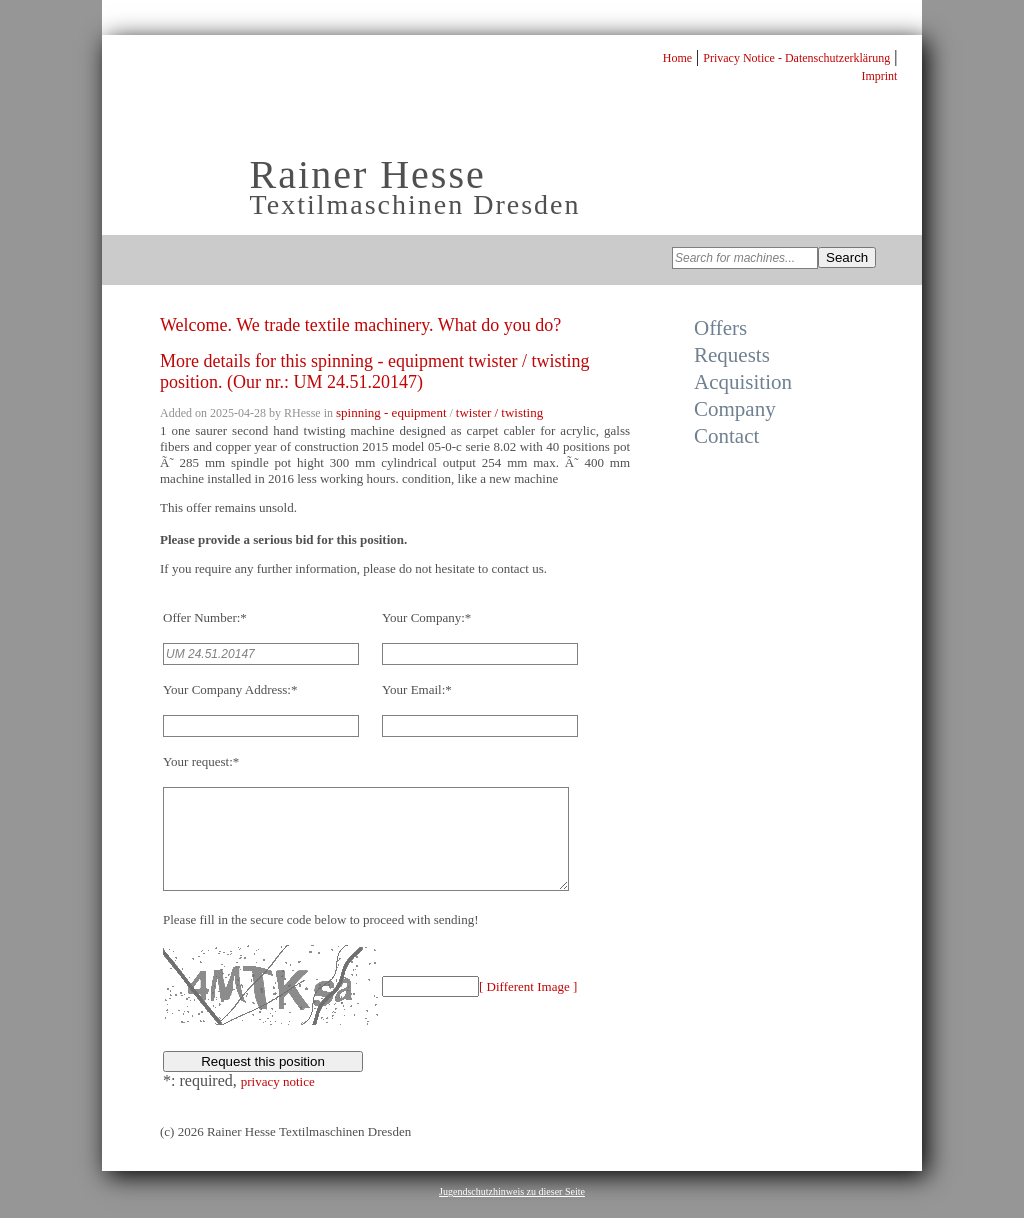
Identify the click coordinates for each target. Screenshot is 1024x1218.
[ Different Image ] (528, 1007)
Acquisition (743, 382)
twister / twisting (499, 412)
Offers (720, 328)
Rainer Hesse (368, 174)
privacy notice (278, 1102)
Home (677, 58)
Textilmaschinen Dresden (415, 204)
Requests (732, 355)
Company (735, 409)
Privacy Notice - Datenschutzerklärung (796, 58)
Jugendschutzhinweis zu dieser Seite (512, 1212)
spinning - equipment (391, 412)
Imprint (879, 76)
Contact (726, 436)
